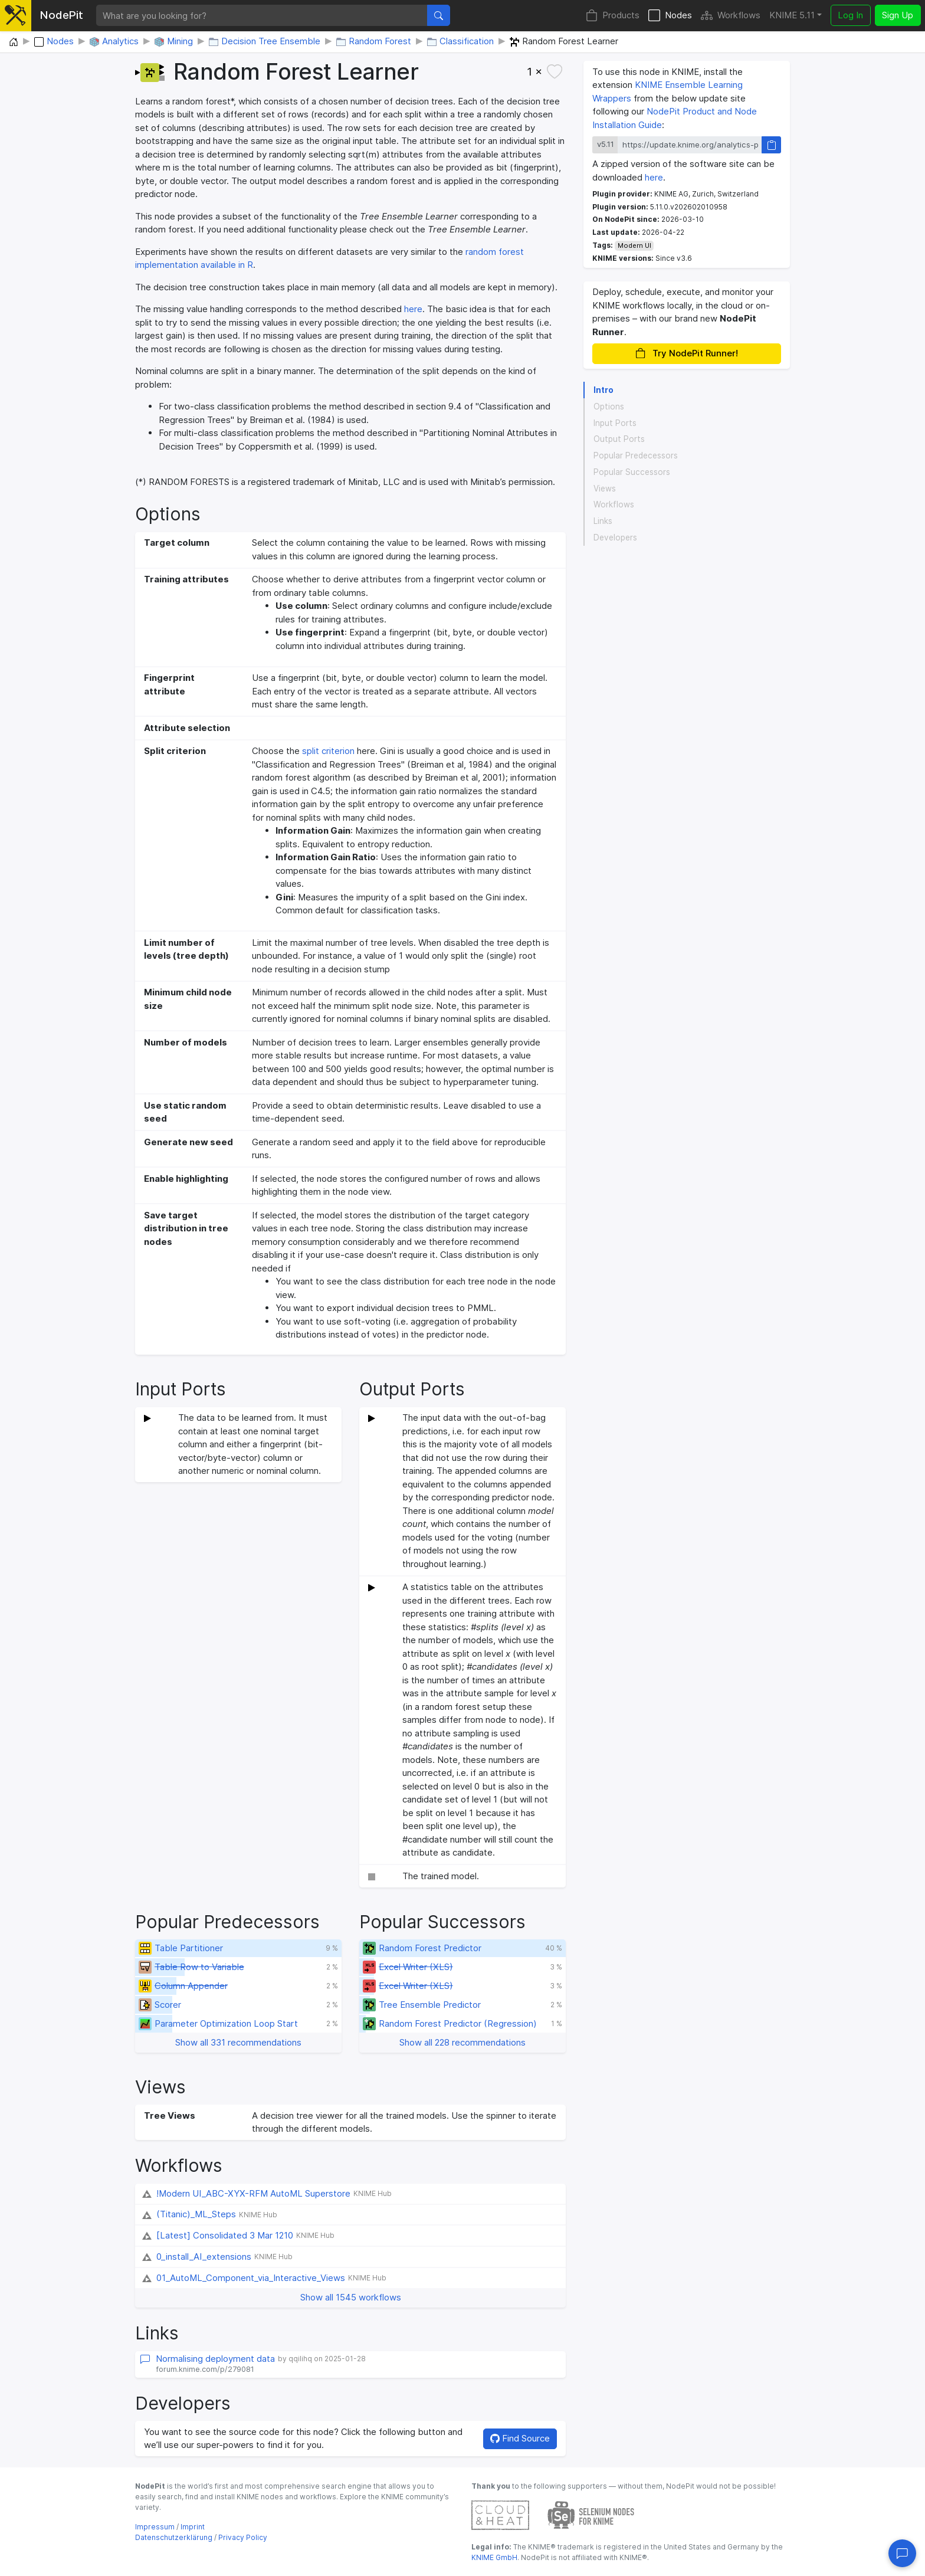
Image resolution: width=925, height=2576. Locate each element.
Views (604, 488)
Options (608, 406)
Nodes (670, 15)
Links (602, 521)
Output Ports (619, 439)
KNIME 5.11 (792, 15)
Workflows (730, 15)
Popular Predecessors (635, 455)
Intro (603, 390)
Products (612, 15)
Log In (850, 15)
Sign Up (897, 15)
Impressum (155, 2526)
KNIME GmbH (494, 2557)
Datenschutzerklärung (173, 2537)
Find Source (520, 2438)
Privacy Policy (242, 2537)
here (413, 308)
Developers (615, 537)
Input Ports (615, 423)
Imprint (193, 2526)
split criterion (328, 750)
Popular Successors (631, 472)
